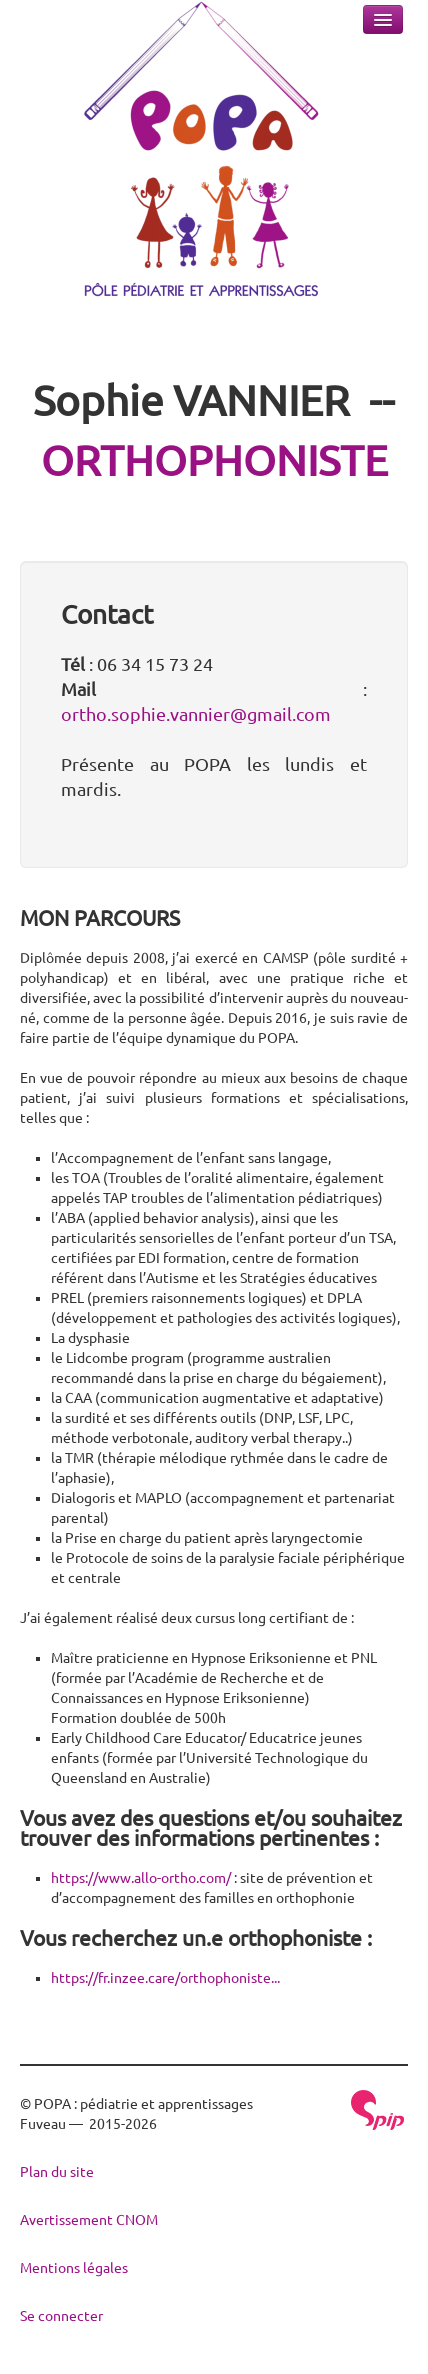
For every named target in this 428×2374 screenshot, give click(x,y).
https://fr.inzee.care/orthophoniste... (165, 1978)
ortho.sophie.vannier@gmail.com (196, 714)
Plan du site (57, 2172)
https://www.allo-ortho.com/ (141, 1878)
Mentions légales (74, 2268)
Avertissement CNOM (89, 2220)
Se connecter (61, 2316)
